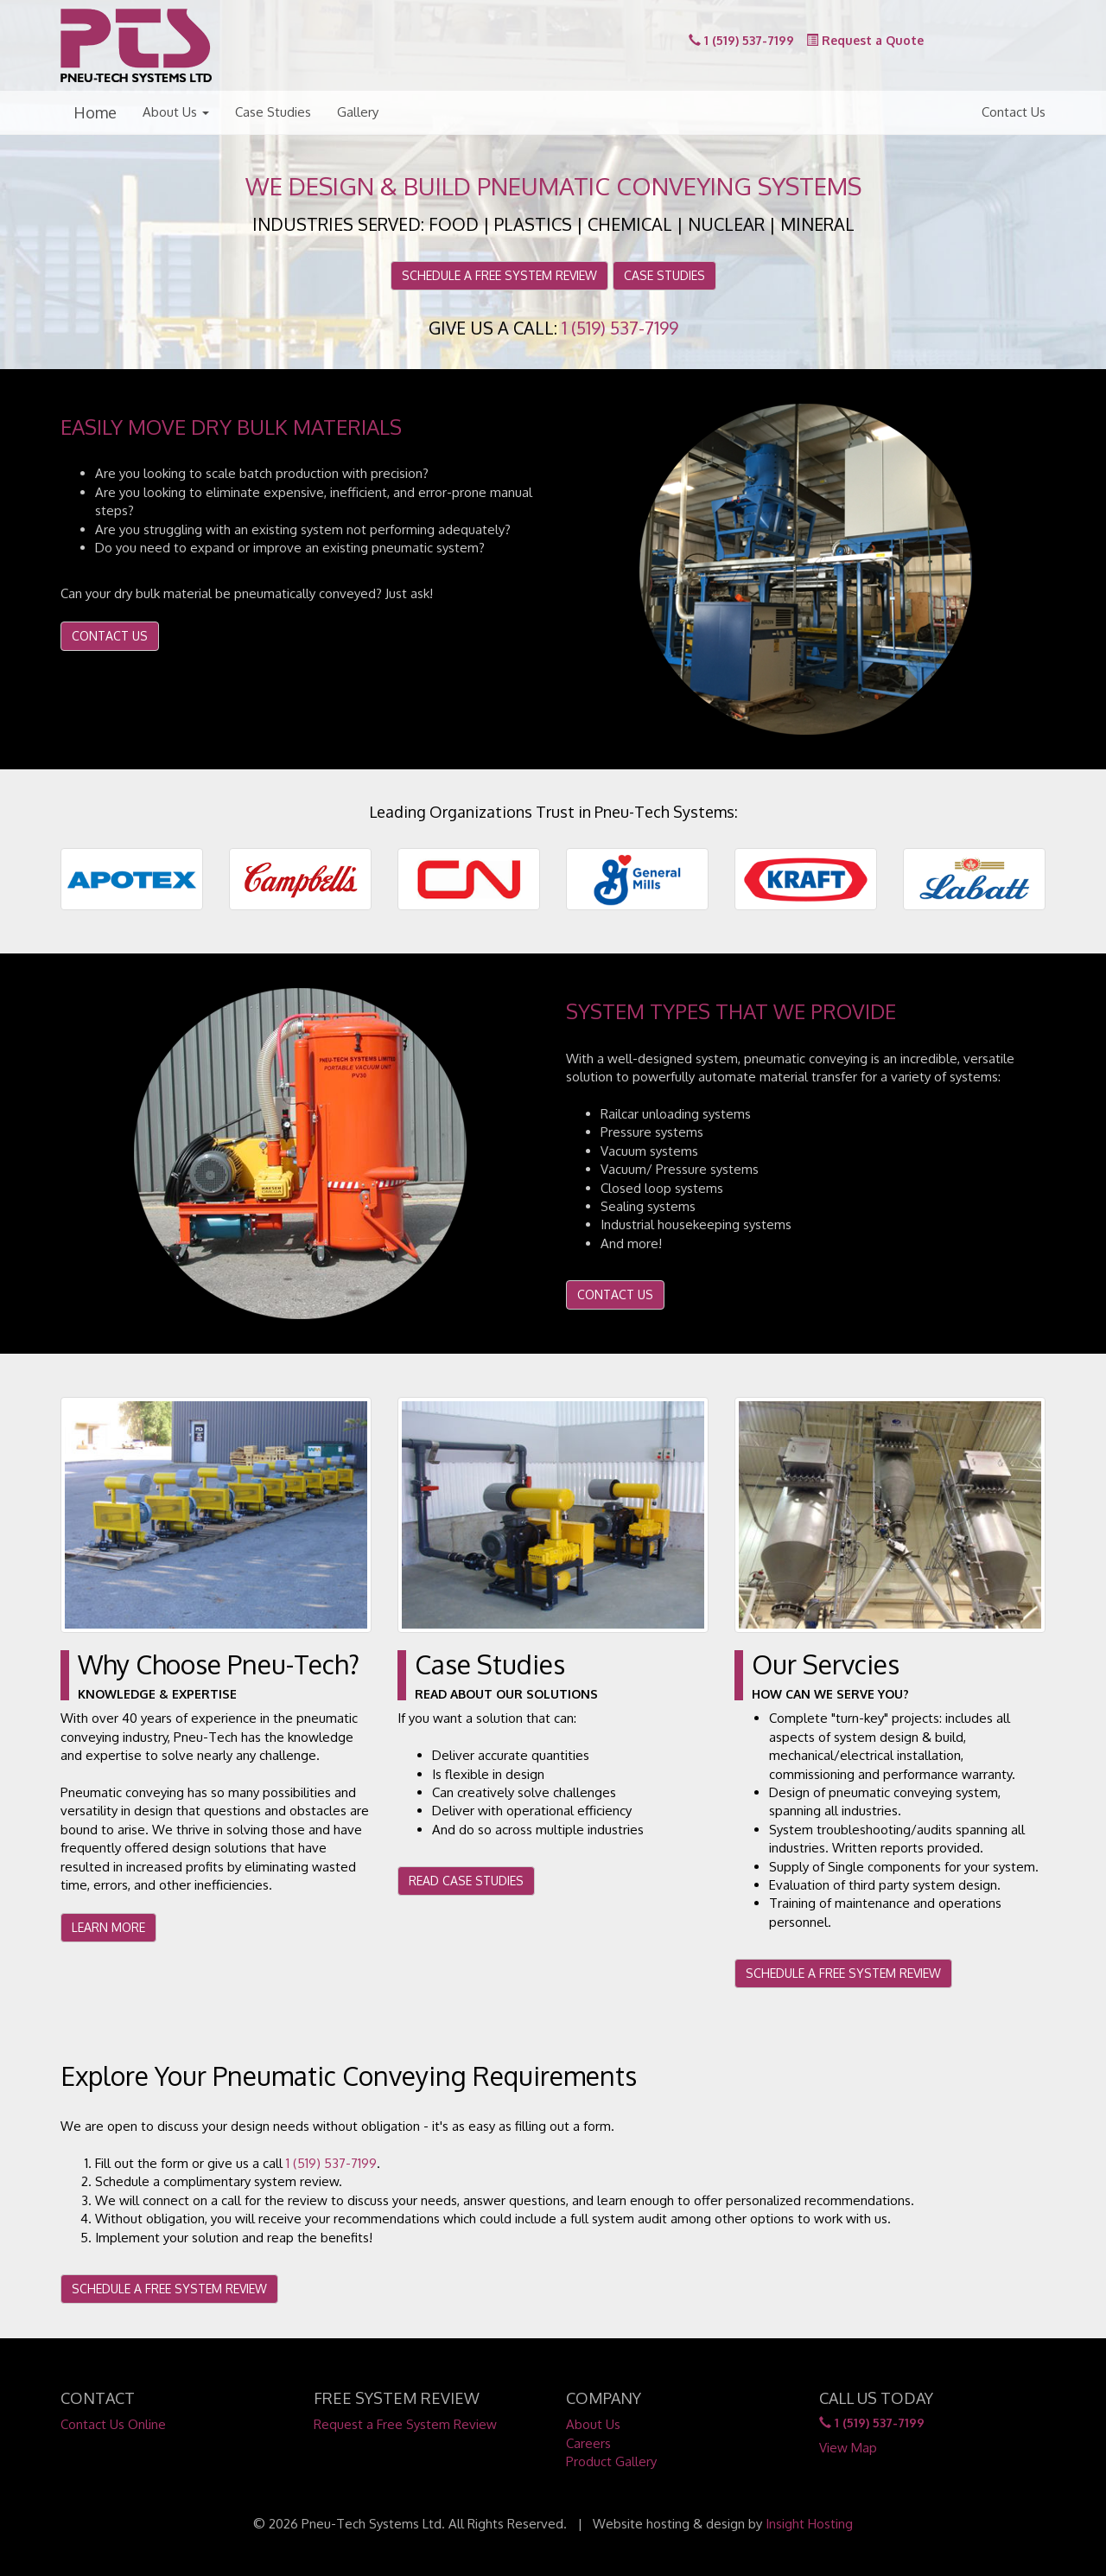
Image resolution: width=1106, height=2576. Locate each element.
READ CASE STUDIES (466, 1880)
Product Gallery (611, 2461)
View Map (848, 2447)
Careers (588, 2443)
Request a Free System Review (405, 2424)
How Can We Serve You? (830, 1694)
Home (95, 112)
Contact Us (1014, 112)
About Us (176, 112)
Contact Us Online (113, 2424)
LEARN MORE (108, 1927)
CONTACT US (110, 635)
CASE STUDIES (664, 275)
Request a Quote (865, 40)
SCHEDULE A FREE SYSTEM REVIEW (499, 275)
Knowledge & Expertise (157, 1694)
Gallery (357, 112)
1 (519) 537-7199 (741, 40)
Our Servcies (825, 1664)
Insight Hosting (809, 2523)
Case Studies (273, 112)
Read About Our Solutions (506, 1694)
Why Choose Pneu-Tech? (218, 1664)
